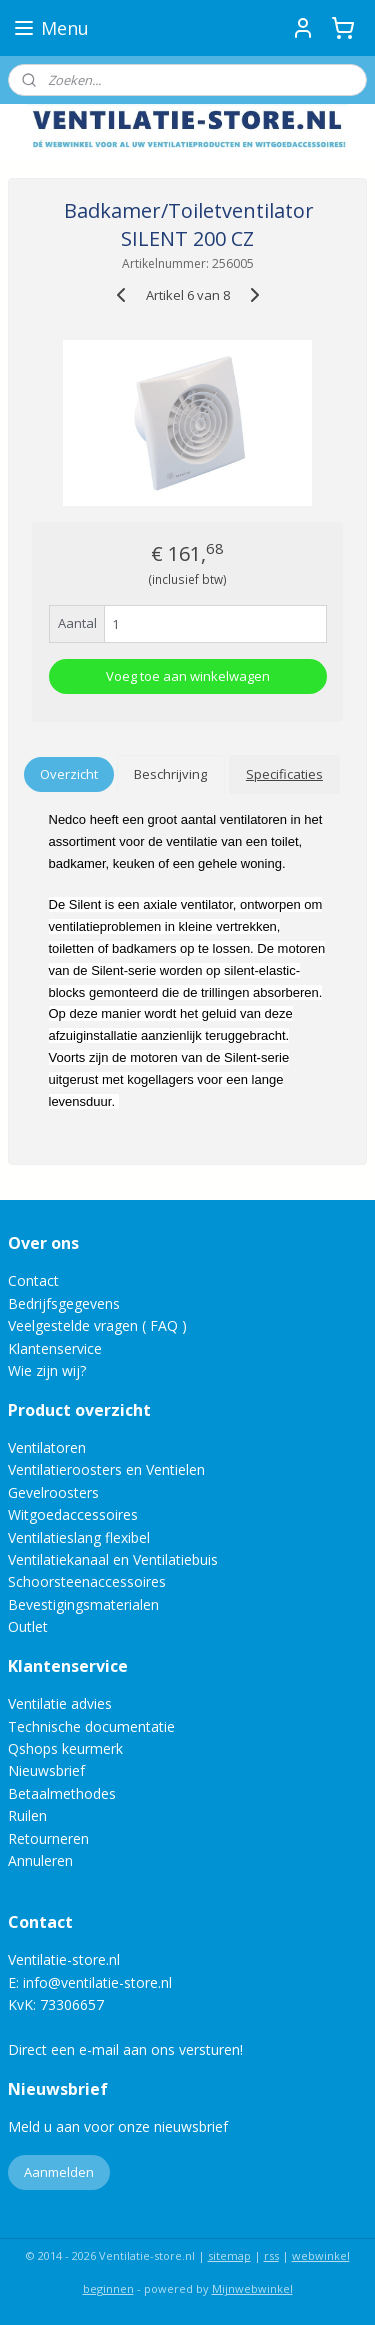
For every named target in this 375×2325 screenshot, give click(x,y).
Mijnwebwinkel (252, 2288)
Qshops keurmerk (65, 1748)
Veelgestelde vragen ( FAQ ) (97, 1325)
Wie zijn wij (44, 1370)
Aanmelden (59, 2172)
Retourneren (48, 1838)
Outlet (30, 1626)
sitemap (229, 2255)
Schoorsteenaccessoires (87, 1581)
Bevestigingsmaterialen (83, 1604)
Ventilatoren (47, 1447)
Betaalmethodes (62, 1793)
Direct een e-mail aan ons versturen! (125, 2049)
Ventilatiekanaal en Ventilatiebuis (113, 1559)
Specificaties (284, 774)
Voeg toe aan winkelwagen (188, 676)
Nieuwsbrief (46, 1770)
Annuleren (40, 1860)
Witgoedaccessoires (73, 1514)
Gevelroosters (53, 1492)
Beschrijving (170, 774)
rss (271, 2255)
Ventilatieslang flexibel (79, 1537)
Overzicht (69, 774)
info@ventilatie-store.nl (97, 1982)
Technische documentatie (91, 1726)
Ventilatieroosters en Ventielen (106, 1469)
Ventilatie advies (60, 1703)
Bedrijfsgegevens (64, 1303)
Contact (33, 1280)
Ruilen (27, 1815)
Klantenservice (55, 1348)
